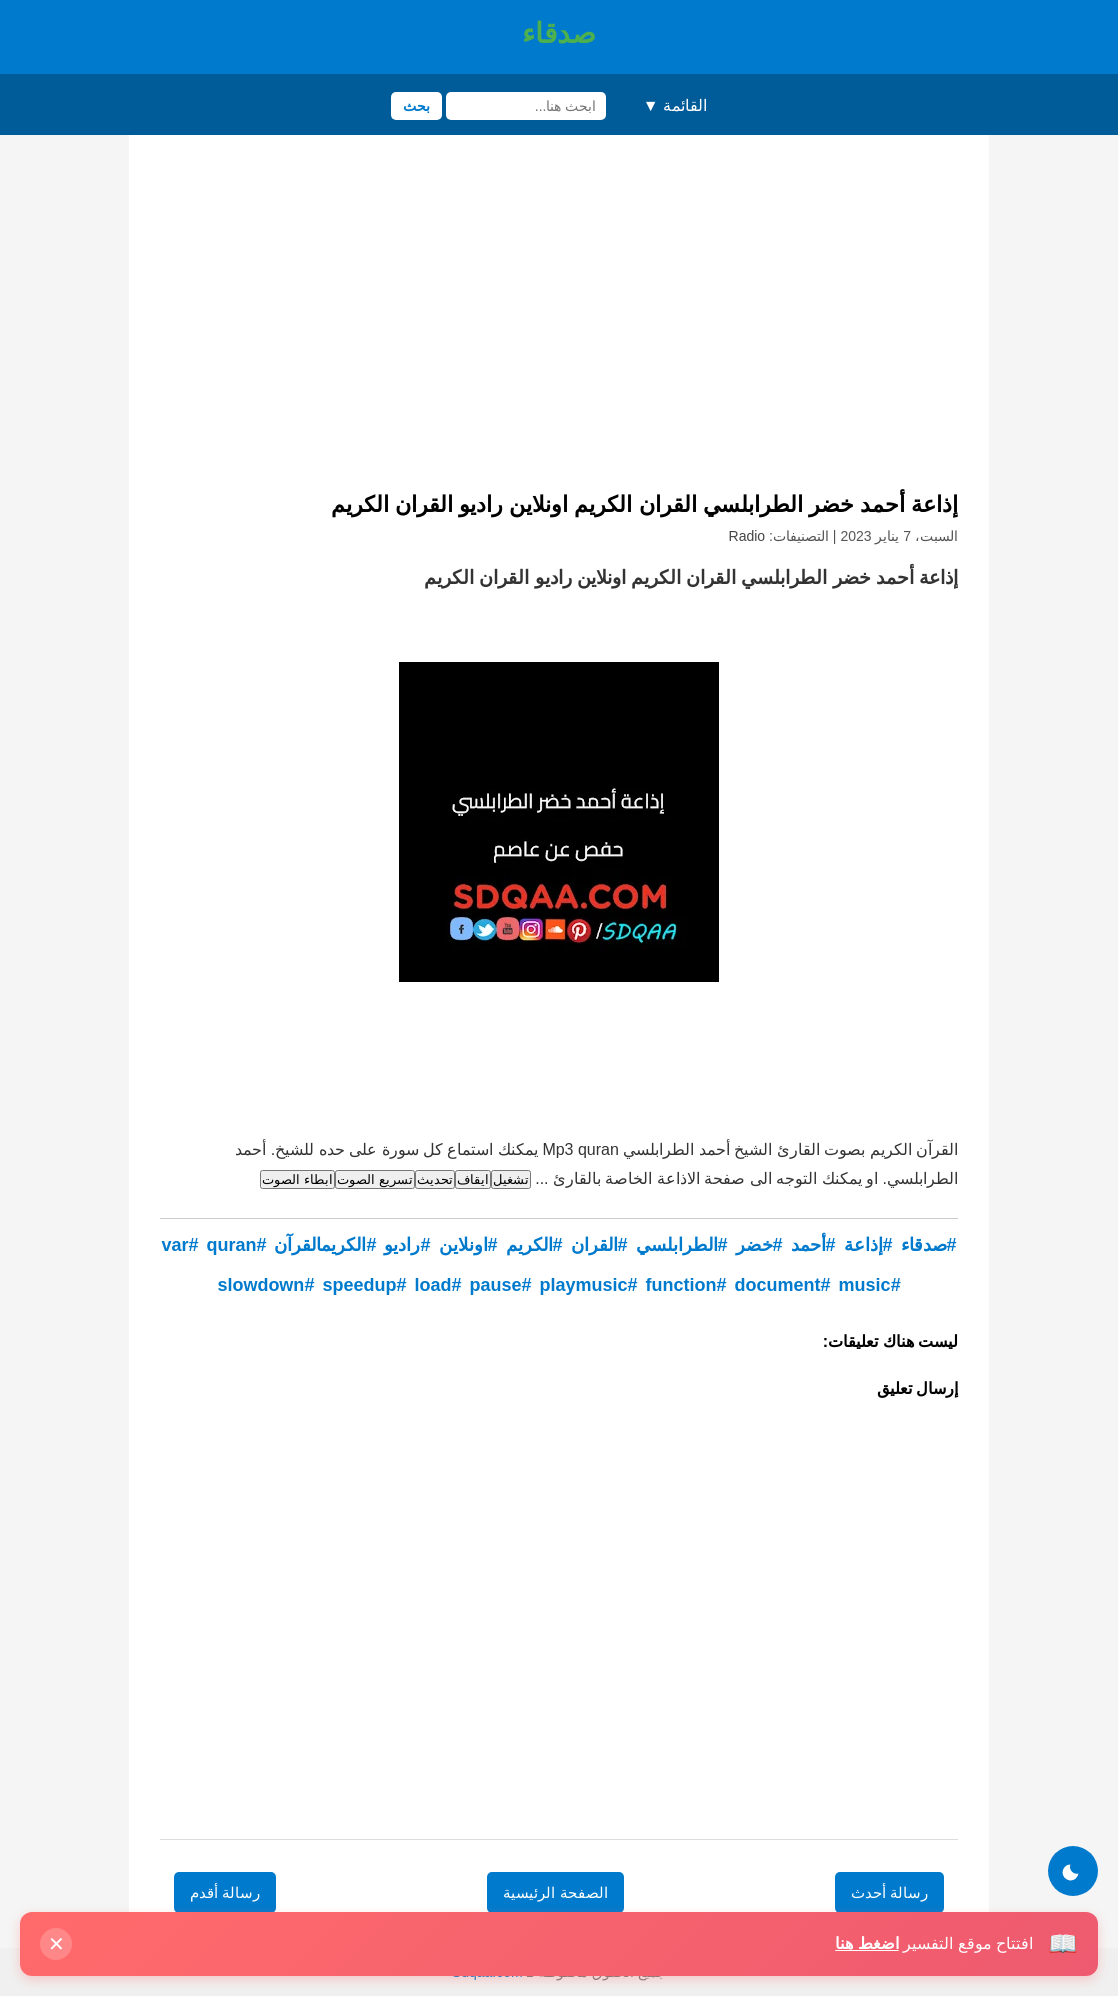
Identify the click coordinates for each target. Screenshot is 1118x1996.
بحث (416, 106)
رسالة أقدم (225, 1892)
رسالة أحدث (889, 1892)
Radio (747, 536)
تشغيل (511, 1179)
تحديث (435, 1179)
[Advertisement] (559, 320)
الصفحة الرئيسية (555, 1892)
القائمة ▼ (675, 105)
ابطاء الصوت (297, 1179)
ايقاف (473, 1179)
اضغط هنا (866, 1943)
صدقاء (559, 33)
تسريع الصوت (375, 1179)
